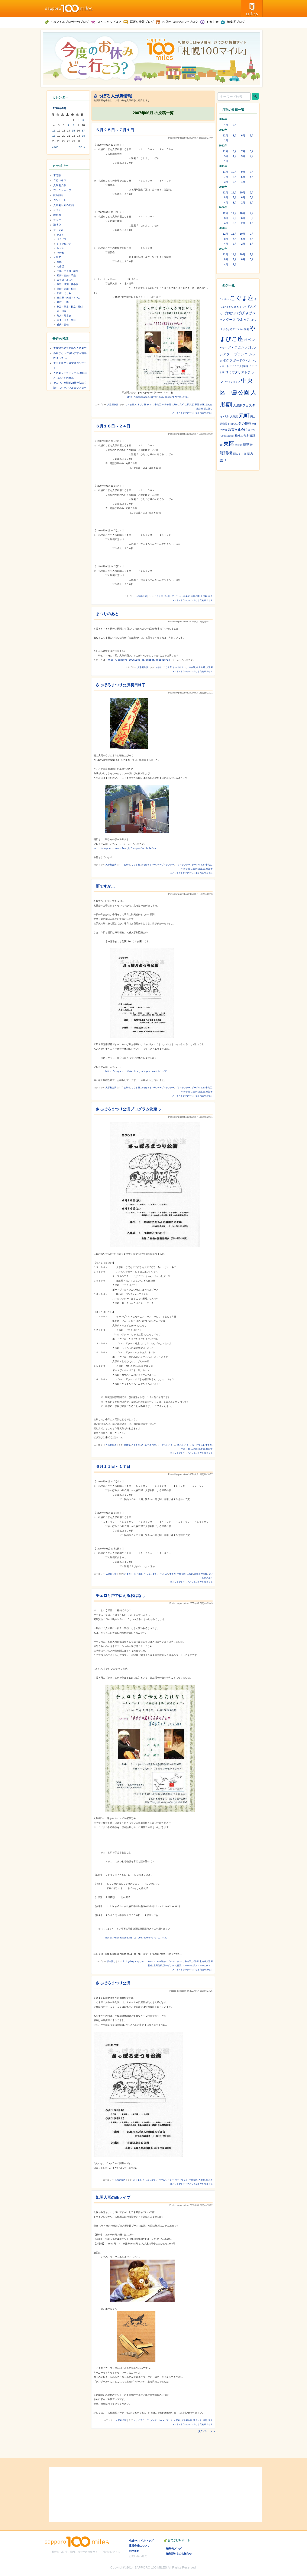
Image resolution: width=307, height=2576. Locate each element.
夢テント (197, 2420)
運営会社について (139, 2545)
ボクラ (227, 360)
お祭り (158, 667)
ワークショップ (62, 190)
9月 (243, 171)
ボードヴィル (198, 864)
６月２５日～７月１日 (115, 130)
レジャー (61, 248)
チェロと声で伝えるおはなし (121, 1595)
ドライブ (61, 239)
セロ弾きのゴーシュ (166, 1961)
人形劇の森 (186, 2420)
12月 (225, 135)
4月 (226, 124)
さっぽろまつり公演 (113, 1983)
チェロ (150, 404)
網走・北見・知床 (66, 320)
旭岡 (205, 2420)
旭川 (210, 2420)
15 (73, 130)
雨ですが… (105, 886)
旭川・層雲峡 (64, 315)
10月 (234, 171)
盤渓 (179, 1965)
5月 (226, 156)
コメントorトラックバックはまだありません (191, 412)
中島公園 (166, 404)
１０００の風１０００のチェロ (198, 1965)
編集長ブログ (173, 2548)
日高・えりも (64, 293)
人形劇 (175, 404)
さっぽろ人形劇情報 (113, 96)
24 (83, 135)
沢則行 (238, 444)
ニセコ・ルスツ (65, 279)
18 (53, 135)
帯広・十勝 (63, 302)
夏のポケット (169, 1965)
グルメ (60, 234)
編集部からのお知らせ (179, 2553)
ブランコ (241, 354)
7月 (243, 151)
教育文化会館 (237, 430)
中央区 (158, 404)
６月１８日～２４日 (113, 426)
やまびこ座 (140, 404)
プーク (169, 2420)
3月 (243, 156)
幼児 (210, 596)
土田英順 (189, 404)
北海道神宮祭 (200, 1574)
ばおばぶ (230, 313)
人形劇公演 (112, 404)
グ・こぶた (177, 596)
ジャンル (58, 229)
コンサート (59, 200)
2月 (235, 124)
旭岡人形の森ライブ (113, 2197)
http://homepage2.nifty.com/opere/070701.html (157, 397)
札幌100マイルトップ (141, 2540)
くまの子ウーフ (141, 2420)
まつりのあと (107, 614)
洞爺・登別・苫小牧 (67, 284)
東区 (202, 404)
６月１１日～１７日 (113, 1466)
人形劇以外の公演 (63, 205)
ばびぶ (242, 313)
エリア (57, 257)
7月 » (81, 147)
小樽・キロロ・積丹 (67, 271)
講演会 (57, 224)
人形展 (234, 416)
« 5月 (55, 147)
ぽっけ (167, 596)
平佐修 (223, 430)
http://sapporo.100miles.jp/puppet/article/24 (139, 659)
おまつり (128, 1574)
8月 (235, 135)
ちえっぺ (241, 307)
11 (53, 130)
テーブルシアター (165, 864)
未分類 (57, 175)
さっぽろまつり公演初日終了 (121, 685)
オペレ (249, 340)
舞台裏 (57, 215)
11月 (225, 151)
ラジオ (57, 219)
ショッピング (64, 243)
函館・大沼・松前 (66, 288)
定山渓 (60, 266)
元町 (182, 404)
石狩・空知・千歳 (66, 275)
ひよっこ (164, 1574)
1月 (226, 140)
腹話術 (199, 408)
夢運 (197, 404)
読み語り (208, 408)
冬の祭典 (244, 423)
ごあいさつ (59, 180)
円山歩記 (232, 424)
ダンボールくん (157, 2420)
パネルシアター (182, 864)
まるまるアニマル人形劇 (236, 329)
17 (83, 130)
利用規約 (134, 2551)
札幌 (59, 262)
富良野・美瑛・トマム (68, 297)
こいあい (224, 299)
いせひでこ (140, 1961)
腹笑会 (209, 404)
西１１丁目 (239, 453)
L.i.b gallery (128, 1961)
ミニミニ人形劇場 (239, 366)
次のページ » (206, 2431)
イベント (58, 210)
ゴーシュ (151, 1961)
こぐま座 (130, 404)
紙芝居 (201, 868)
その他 (60, 252)
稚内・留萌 (63, 324)
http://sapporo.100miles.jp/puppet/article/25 (125, 848)
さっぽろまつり (180, 667)
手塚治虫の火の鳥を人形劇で (70, 348)
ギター (223, 348)
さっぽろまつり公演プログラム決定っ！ (130, 1109)
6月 (243, 135)
